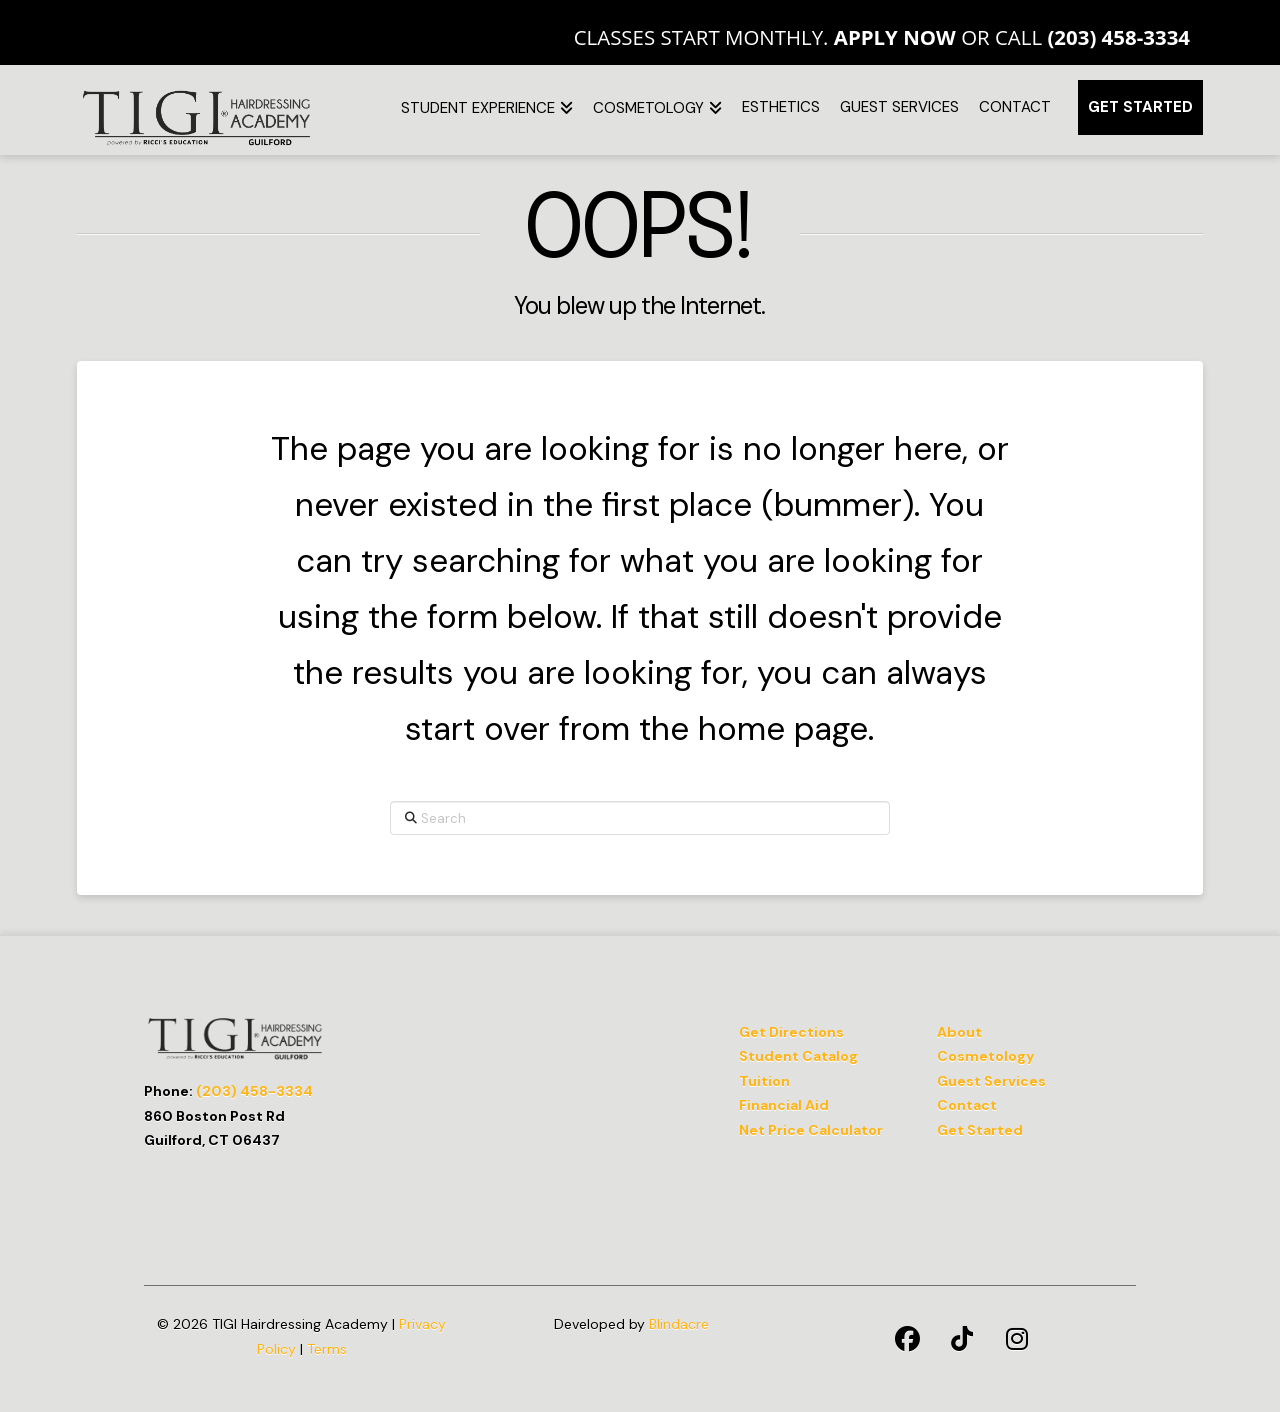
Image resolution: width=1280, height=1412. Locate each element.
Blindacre (679, 1324)
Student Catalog (798, 1056)
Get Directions (791, 1032)
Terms (327, 1349)
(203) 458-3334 (1118, 37)
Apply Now (895, 37)
